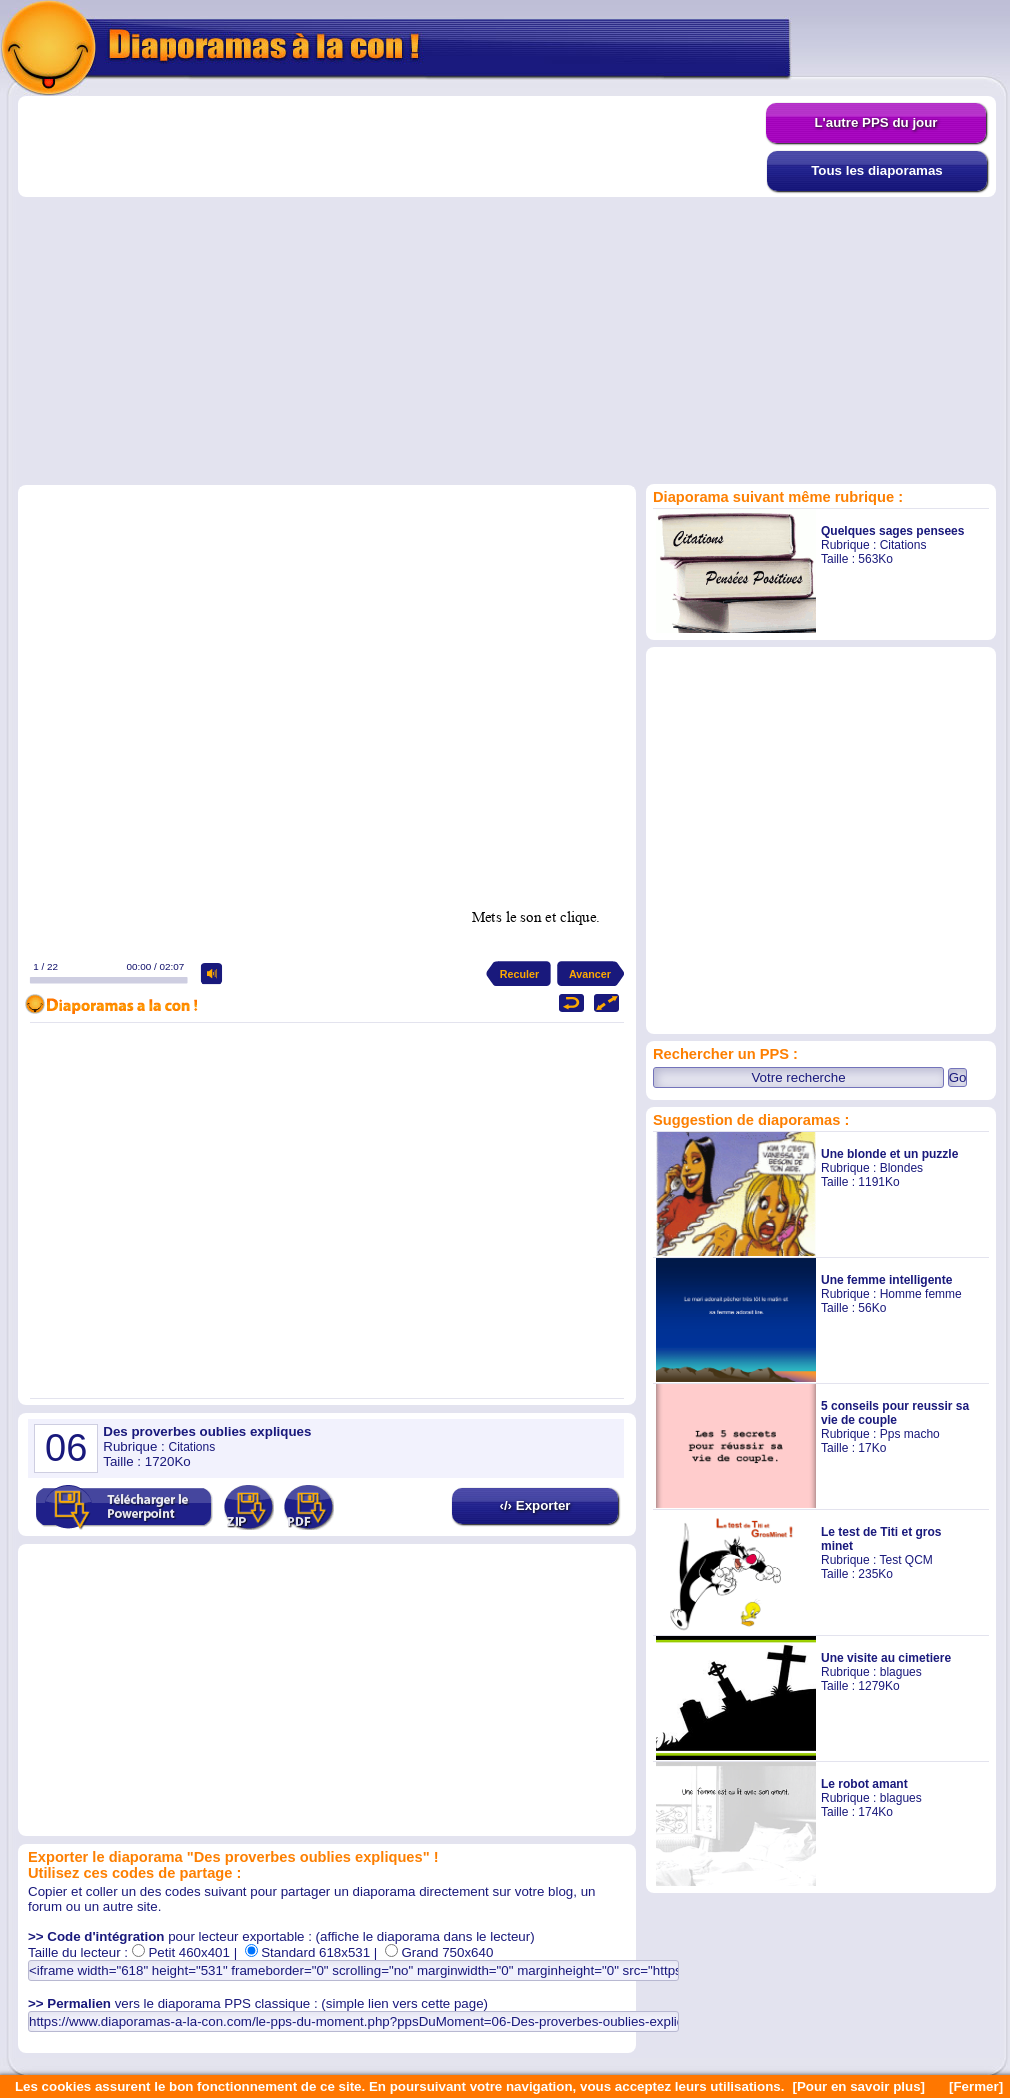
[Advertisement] (187, 289)
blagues (901, 1672)
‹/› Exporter (534, 1505)
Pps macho (910, 1434)
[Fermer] (976, 2086)
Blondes (901, 1168)
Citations (903, 545)
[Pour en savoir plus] (858, 2086)
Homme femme (921, 1294)
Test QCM (905, 1560)
